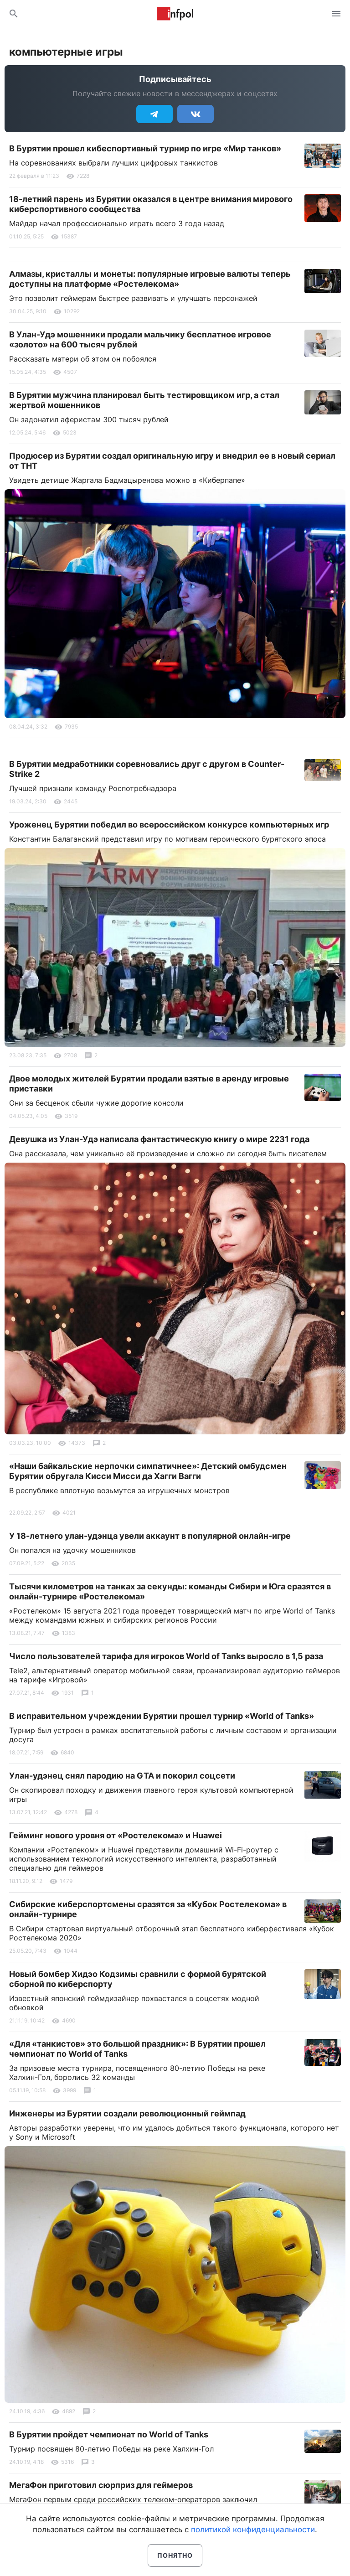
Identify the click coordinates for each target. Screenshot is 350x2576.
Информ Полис (175, 13)
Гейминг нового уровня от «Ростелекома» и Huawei (115, 1835)
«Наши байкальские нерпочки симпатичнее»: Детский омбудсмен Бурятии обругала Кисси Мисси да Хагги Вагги (148, 1471)
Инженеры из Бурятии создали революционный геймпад (127, 2113)
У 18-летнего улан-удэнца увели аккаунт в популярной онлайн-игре (150, 1536)
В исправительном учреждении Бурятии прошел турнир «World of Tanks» (161, 1716)
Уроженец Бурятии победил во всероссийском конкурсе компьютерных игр (169, 824)
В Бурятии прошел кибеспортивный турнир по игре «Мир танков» (145, 148)
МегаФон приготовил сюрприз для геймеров (101, 2485)
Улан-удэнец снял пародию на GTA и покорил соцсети (122, 1775)
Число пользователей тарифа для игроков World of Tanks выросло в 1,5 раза (166, 1656)
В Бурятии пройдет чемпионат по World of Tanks (108, 2434)
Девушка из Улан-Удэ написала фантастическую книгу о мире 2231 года (159, 1139)
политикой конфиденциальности (253, 2529)
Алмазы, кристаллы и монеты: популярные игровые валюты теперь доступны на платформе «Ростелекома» (150, 279)
